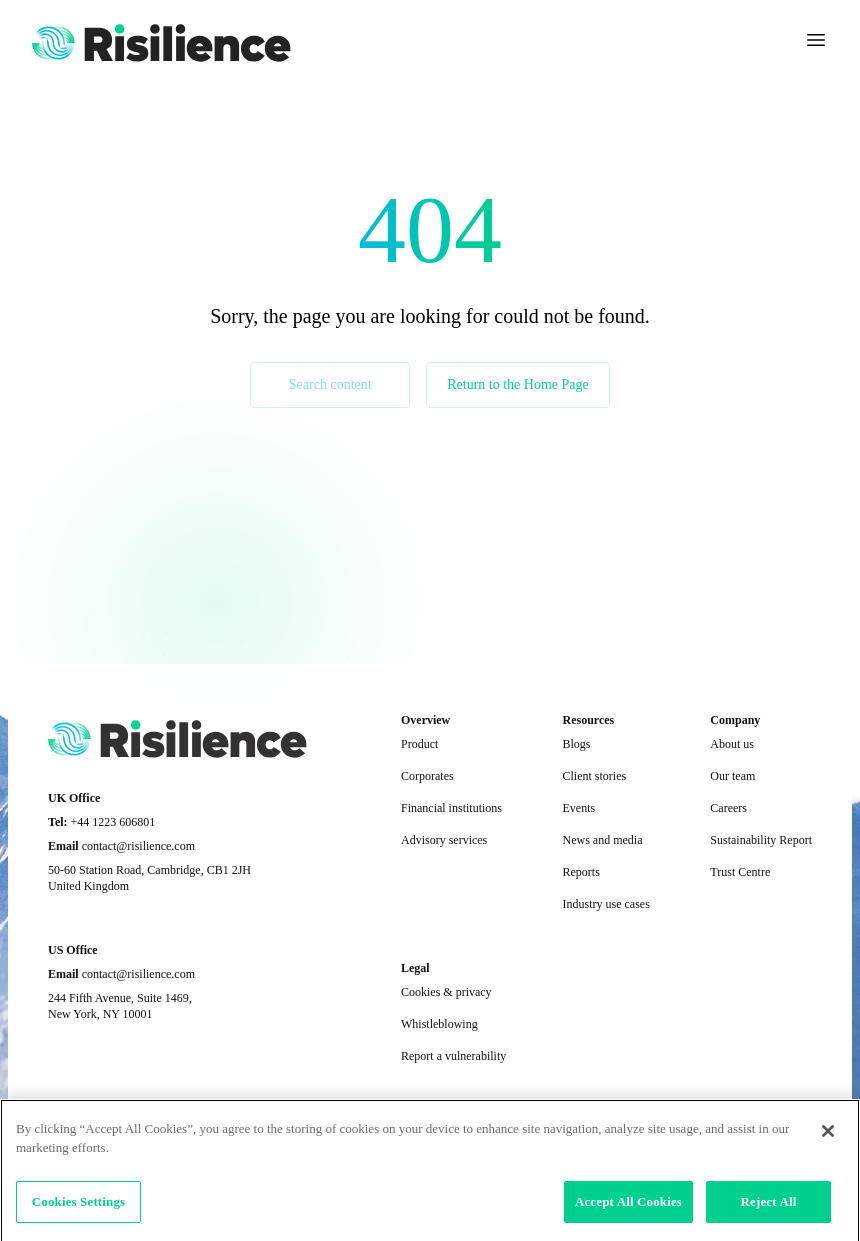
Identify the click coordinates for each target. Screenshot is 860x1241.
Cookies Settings (78, 1211)
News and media (602, 840)
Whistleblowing (439, 1024)
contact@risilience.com (138, 846)
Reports (580, 872)
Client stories (594, 776)
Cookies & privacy (446, 992)
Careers (728, 808)
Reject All (769, 1211)
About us (732, 744)
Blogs (576, 744)
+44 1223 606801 (113, 822)
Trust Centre (740, 872)
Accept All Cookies (628, 1211)
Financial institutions (451, 808)
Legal (415, 968)
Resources (588, 720)
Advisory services (444, 840)
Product (419, 744)
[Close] (828, 1141)
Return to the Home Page (518, 384)
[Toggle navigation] (816, 40)
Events (578, 808)
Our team (732, 776)
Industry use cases (605, 904)
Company (735, 720)
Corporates (427, 776)
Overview (425, 720)
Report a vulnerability (453, 1056)
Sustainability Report (761, 840)
